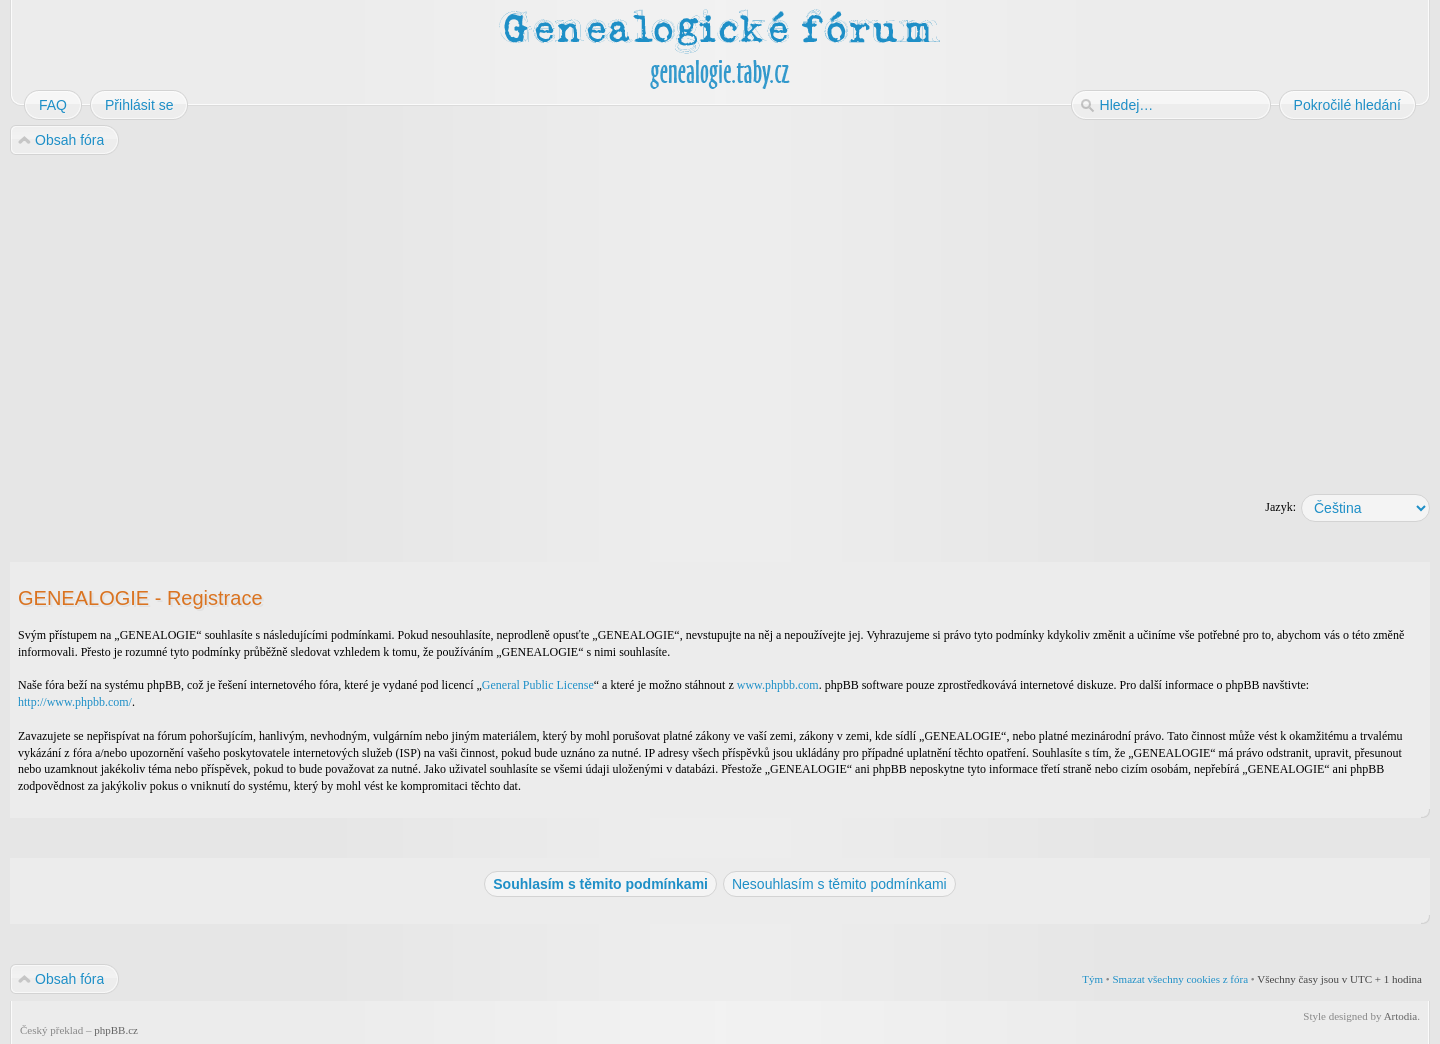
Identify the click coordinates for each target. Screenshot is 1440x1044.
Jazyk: (1280, 507)
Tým (1092, 979)
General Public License (538, 685)
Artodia (1401, 1016)
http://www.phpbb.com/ (75, 702)
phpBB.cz (116, 1030)
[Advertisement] (612, 318)
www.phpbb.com (778, 685)
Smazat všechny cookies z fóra (1180, 979)
